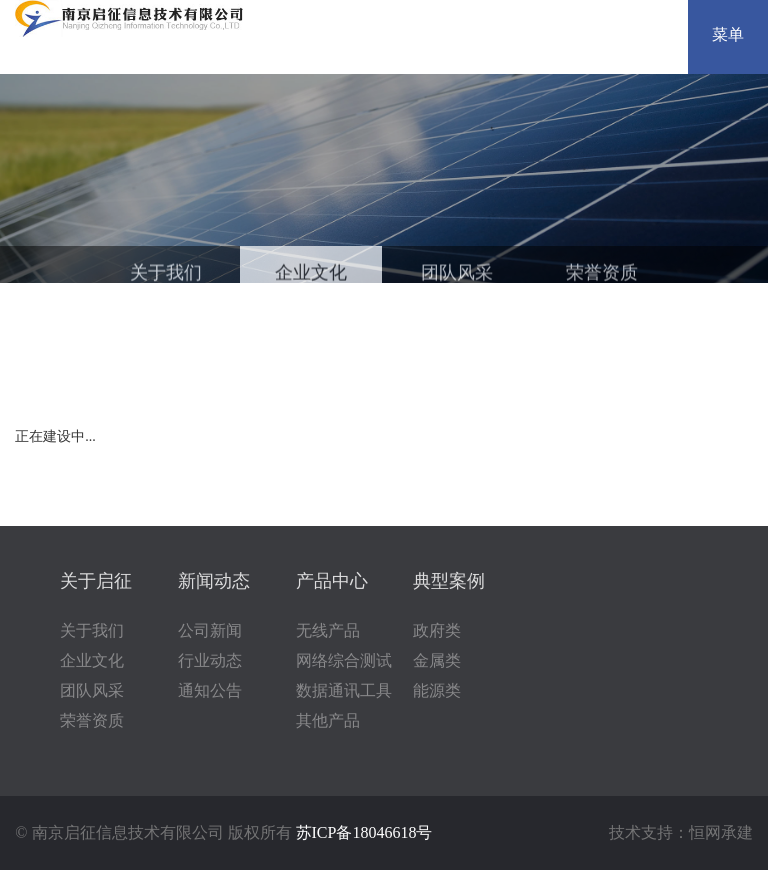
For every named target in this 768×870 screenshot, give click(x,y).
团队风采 (457, 276)
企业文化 (311, 276)
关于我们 (166, 276)
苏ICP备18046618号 (364, 832)
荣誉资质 (602, 276)
